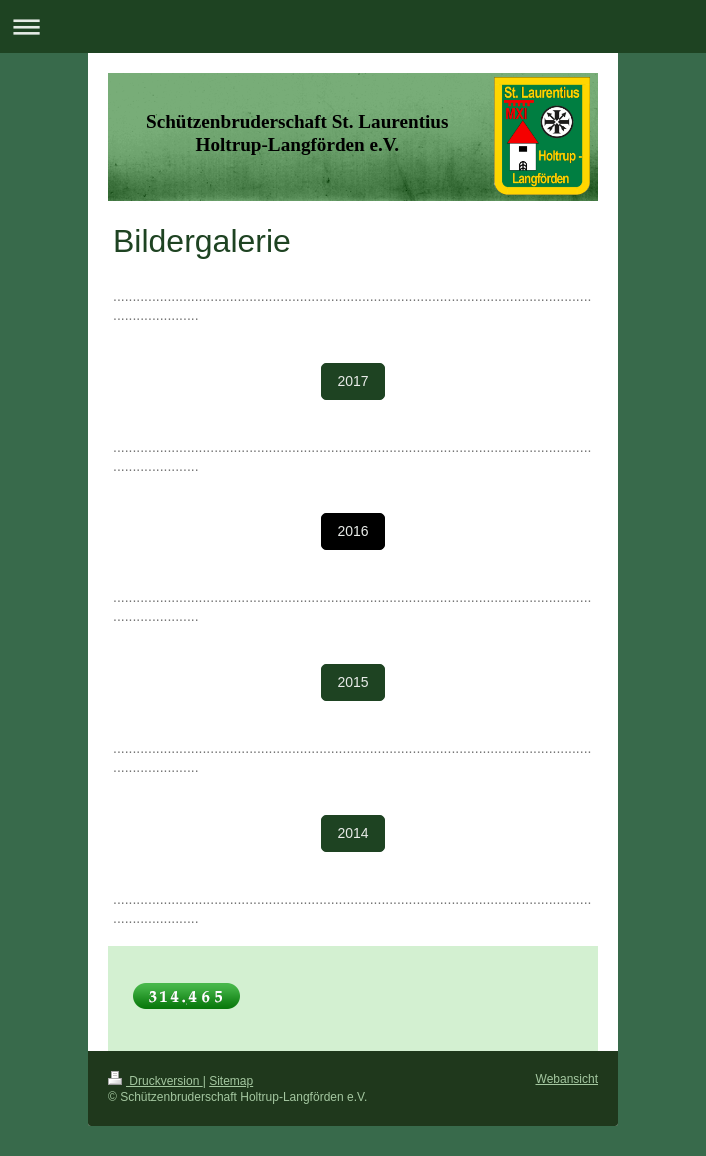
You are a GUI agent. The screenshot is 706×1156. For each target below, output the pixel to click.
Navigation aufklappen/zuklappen (353, 26)
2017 (352, 381)
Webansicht (567, 1079)
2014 (352, 833)
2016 (352, 531)
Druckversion (155, 1081)
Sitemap (231, 1081)
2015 (352, 682)
